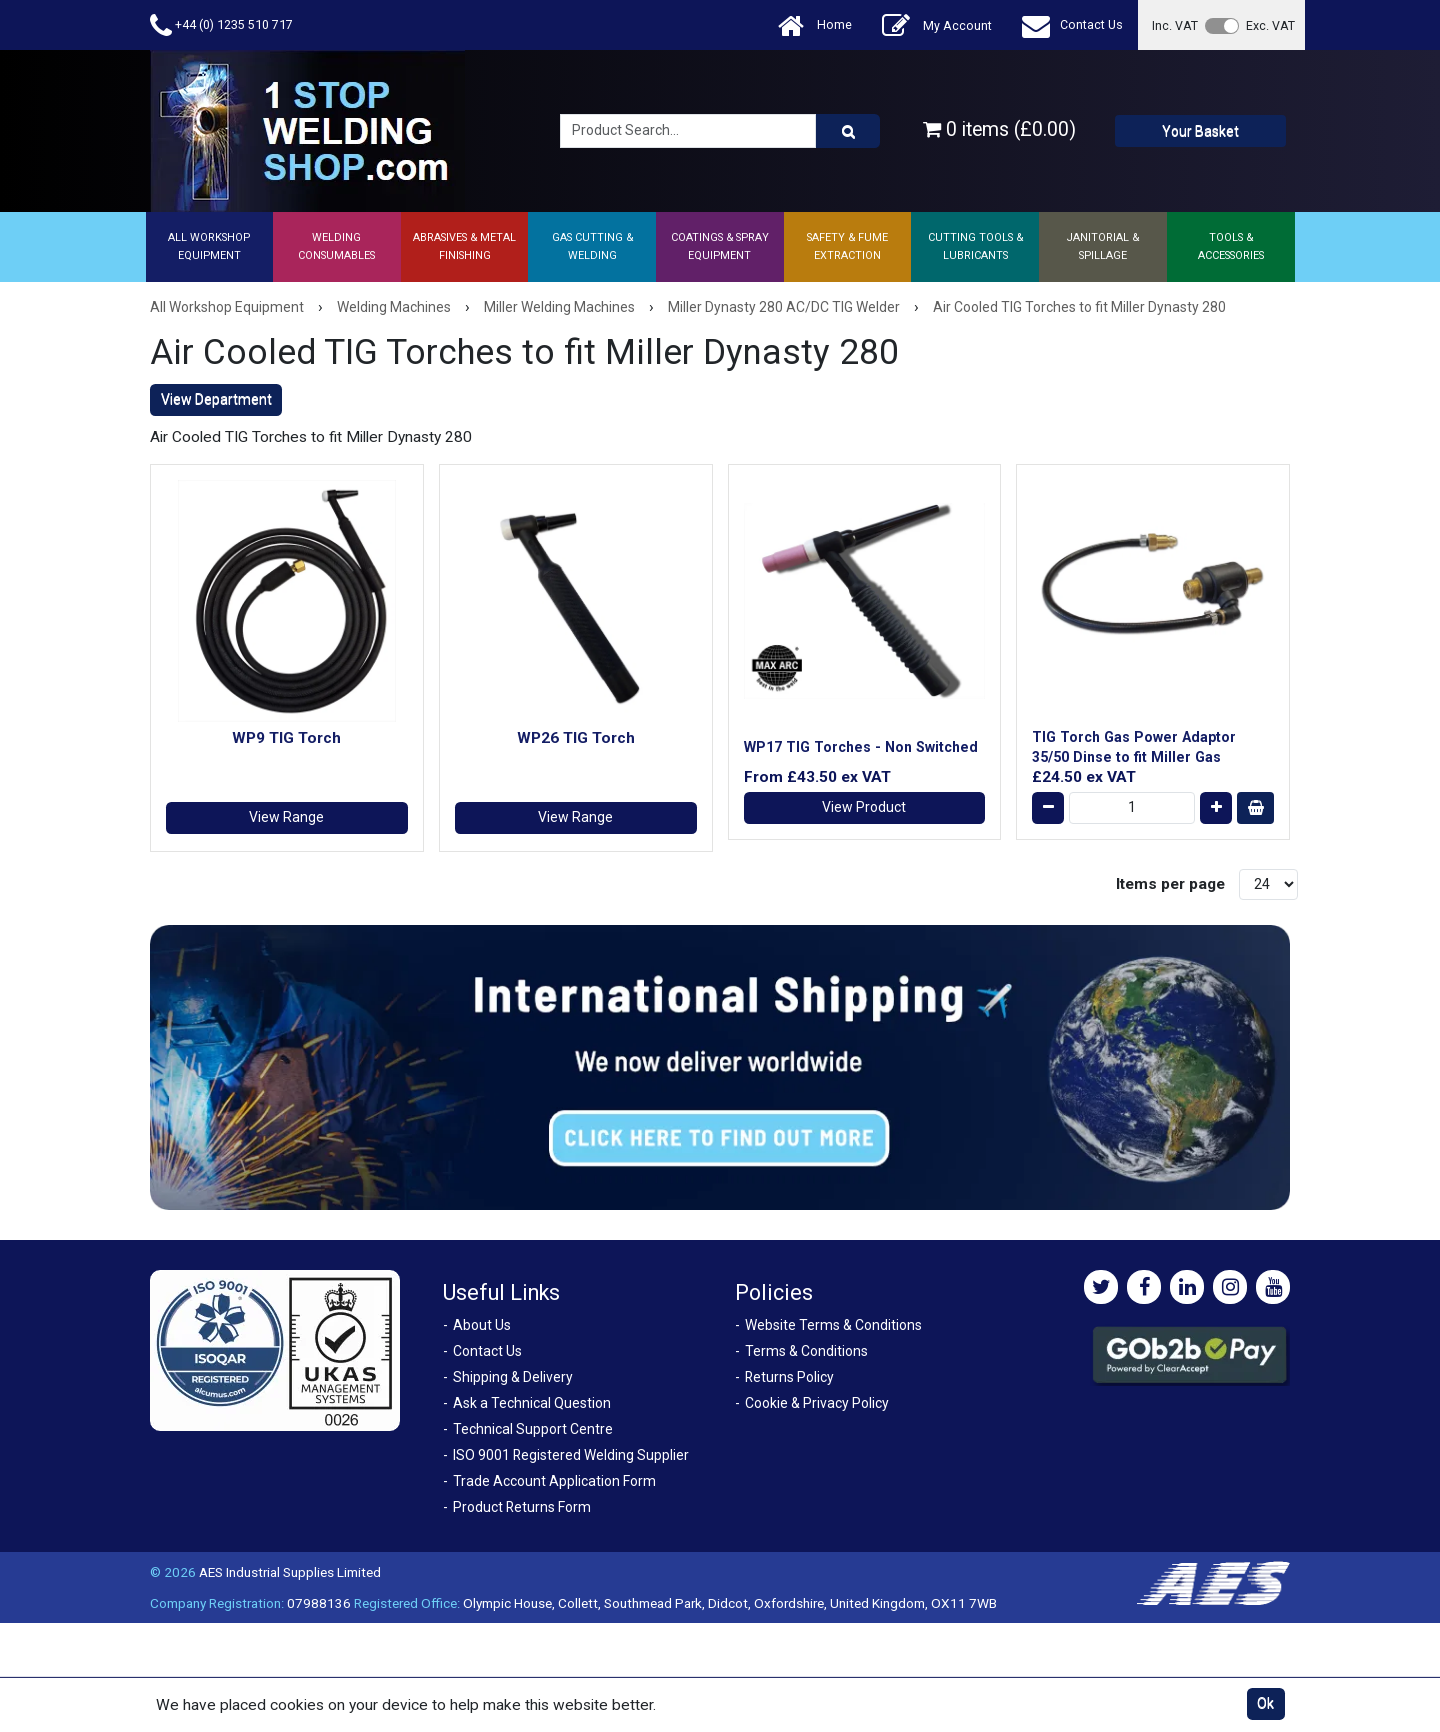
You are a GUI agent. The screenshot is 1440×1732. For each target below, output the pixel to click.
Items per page (1170, 884)
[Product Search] (848, 131)
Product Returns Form (522, 1507)
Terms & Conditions (806, 1351)
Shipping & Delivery (513, 1377)
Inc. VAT (1175, 25)
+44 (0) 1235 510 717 (221, 25)
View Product (864, 807)
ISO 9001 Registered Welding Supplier (571, 1455)
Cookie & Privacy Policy (817, 1403)
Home (815, 25)
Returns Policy (789, 1377)
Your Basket (1200, 131)
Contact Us (1072, 25)
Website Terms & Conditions (833, 1325)
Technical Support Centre (533, 1429)
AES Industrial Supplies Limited (290, 1572)
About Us (482, 1325)
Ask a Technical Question (532, 1403)
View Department (216, 399)
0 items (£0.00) (999, 129)
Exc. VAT (1270, 25)
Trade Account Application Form (554, 1481)
